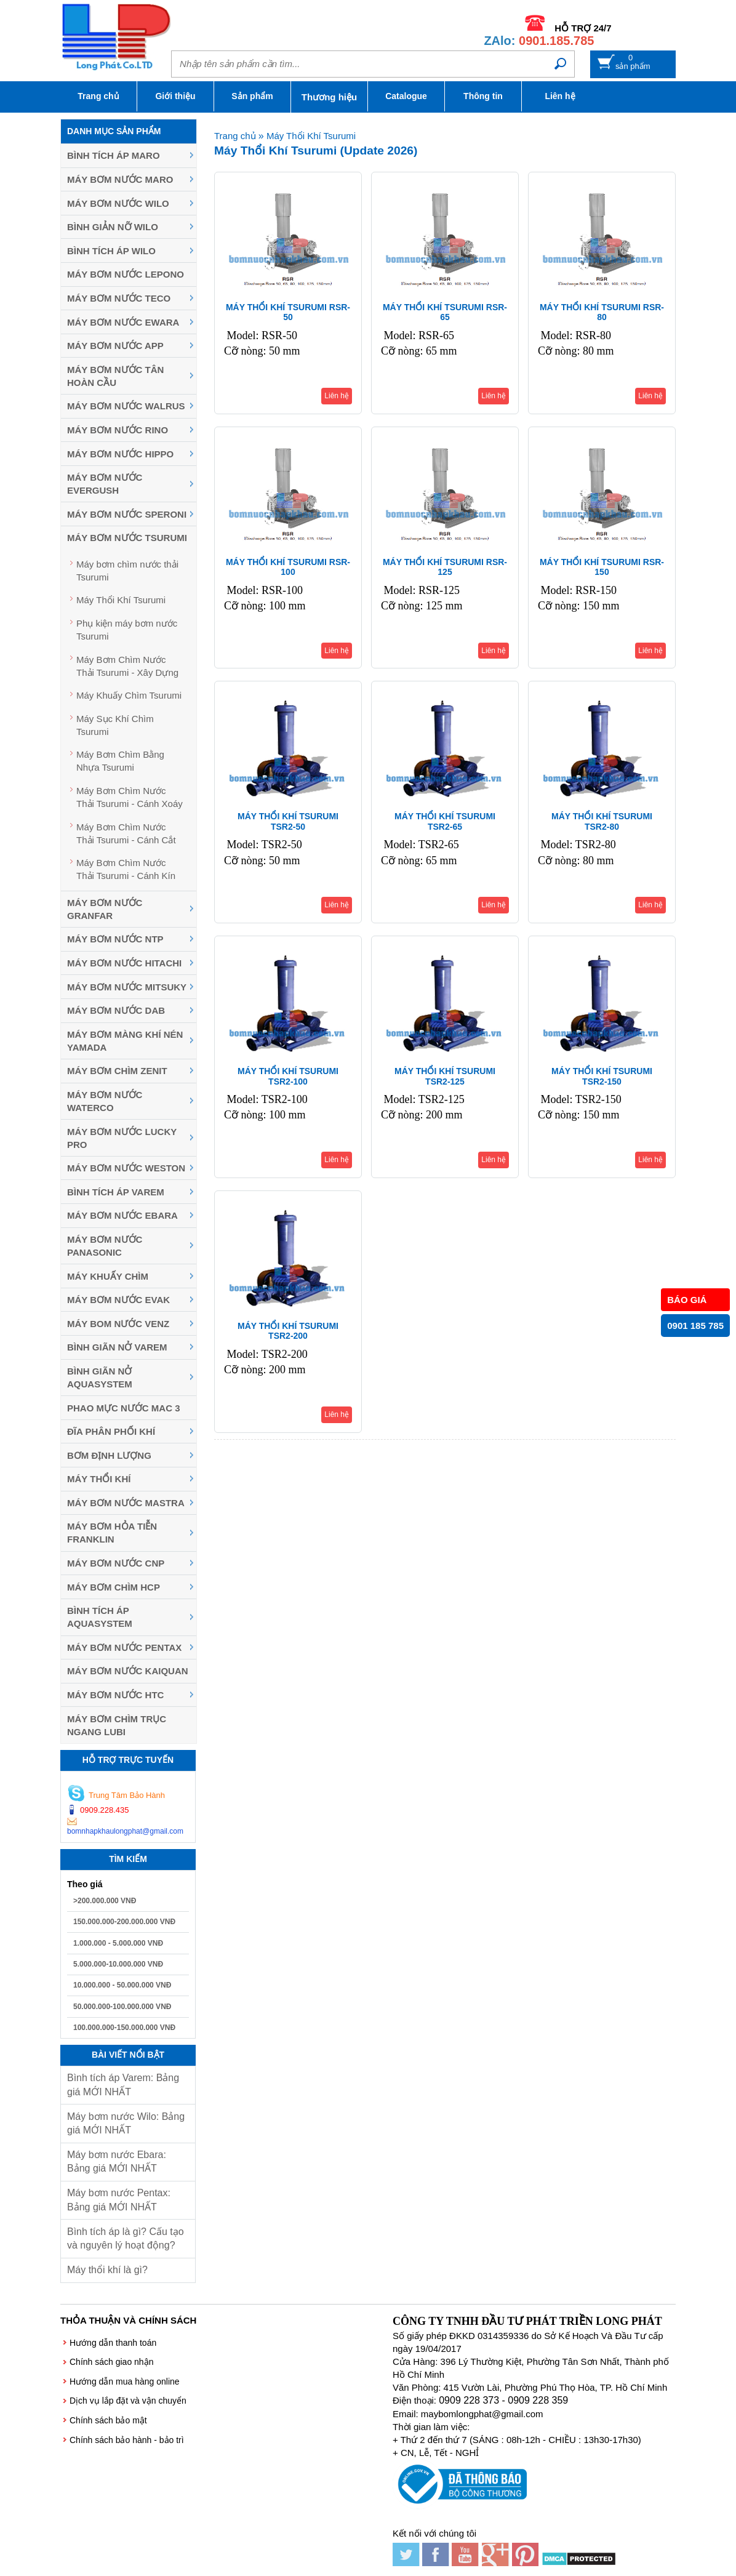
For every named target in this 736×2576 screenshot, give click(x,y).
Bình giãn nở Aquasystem (99, 1377)
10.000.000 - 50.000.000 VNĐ (122, 1985)
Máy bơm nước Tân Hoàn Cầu (115, 376)
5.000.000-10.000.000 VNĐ (118, 1964)
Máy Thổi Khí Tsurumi (121, 600)
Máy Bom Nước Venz (118, 1323)
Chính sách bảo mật (108, 2420)
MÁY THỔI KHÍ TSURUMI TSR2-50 (288, 821)
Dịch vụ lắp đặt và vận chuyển (128, 2400)
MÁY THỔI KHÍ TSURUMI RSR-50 (288, 312)
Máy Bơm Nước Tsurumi (127, 537)
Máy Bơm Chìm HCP (113, 1587)
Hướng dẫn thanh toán (113, 2343)
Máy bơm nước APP (115, 345)
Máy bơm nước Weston (126, 1168)
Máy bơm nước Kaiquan (127, 1671)
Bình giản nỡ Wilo (112, 227)
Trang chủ (98, 96)
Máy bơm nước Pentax (124, 1647)
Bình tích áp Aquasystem (99, 1617)
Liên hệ (560, 96)
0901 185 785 (695, 1325)
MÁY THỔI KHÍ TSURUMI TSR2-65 (444, 821)
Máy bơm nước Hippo (120, 454)
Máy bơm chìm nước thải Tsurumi (127, 570)
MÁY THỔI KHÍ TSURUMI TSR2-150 (601, 1076)
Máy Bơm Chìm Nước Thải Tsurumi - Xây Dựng (127, 666)
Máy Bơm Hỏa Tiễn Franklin (112, 1532)
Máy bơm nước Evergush (104, 484)
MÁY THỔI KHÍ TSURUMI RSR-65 (445, 312)
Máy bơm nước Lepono (125, 274)
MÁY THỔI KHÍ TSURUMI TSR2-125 (444, 1076)
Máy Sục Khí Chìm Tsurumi (115, 725)
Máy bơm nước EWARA (123, 322)
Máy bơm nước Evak (118, 1299)
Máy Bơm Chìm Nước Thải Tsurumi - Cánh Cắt (126, 833)
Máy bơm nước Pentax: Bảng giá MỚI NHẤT (118, 2200)
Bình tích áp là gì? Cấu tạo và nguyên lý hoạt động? (125, 2238)
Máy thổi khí (98, 1479)
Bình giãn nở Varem (117, 1347)
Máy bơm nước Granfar (104, 909)
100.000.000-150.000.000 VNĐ (124, 2027)
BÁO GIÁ (686, 1299)
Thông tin (483, 96)
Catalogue (406, 96)
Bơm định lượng (109, 1455)
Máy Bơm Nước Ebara (122, 1215)
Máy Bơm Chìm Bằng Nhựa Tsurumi (120, 760)
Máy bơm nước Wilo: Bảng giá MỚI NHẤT (126, 2123)
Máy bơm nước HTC (115, 1695)
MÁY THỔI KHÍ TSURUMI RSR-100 (288, 567)
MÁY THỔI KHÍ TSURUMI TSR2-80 (601, 821)
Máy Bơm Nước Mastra (126, 1503)
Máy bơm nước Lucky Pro (122, 1138)
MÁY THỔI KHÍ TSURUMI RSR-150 (602, 567)
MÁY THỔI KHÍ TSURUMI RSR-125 (445, 567)
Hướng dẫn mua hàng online (125, 2381)
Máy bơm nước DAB (116, 1010)
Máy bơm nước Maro (120, 179)
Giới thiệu (175, 96)
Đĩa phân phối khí (111, 1431)
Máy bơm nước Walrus (126, 406)
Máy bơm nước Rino (117, 430)
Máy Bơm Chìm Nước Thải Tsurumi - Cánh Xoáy (129, 797)
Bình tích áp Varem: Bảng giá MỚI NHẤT (123, 2084)
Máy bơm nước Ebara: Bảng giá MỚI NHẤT (116, 2161)
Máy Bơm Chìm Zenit (117, 1070)
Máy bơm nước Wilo (118, 203)
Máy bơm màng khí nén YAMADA (125, 1041)
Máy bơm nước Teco (118, 298)
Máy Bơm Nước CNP (115, 1563)
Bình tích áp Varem (115, 1192)
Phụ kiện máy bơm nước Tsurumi (126, 629)
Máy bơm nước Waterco (104, 1101)
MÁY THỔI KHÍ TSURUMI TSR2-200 (288, 1331)
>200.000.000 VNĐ (104, 1900)
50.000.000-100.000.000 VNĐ (122, 2006)
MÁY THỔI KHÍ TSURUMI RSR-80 (602, 312)
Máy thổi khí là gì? (107, 2270)
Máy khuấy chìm (107, 1276)
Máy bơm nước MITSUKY (126, 987)
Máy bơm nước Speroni (126, 514)
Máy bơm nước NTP (115, 939)
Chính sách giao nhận (111, 2362)
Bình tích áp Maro (113, 155)
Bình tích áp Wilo (111, 251)
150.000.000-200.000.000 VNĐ (124, 1921)
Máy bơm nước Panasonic (104, 1246)
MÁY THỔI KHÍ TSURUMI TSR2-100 (288, 1076)
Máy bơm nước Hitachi (124, 963)
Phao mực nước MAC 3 (123, 1408)
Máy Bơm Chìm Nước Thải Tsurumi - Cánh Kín (125, 869)
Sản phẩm (252, 96)
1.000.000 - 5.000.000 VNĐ (118, 1943)
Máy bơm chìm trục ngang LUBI (116, 1725)
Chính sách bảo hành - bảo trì (127, 2440)
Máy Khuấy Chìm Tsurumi (129, 695)
